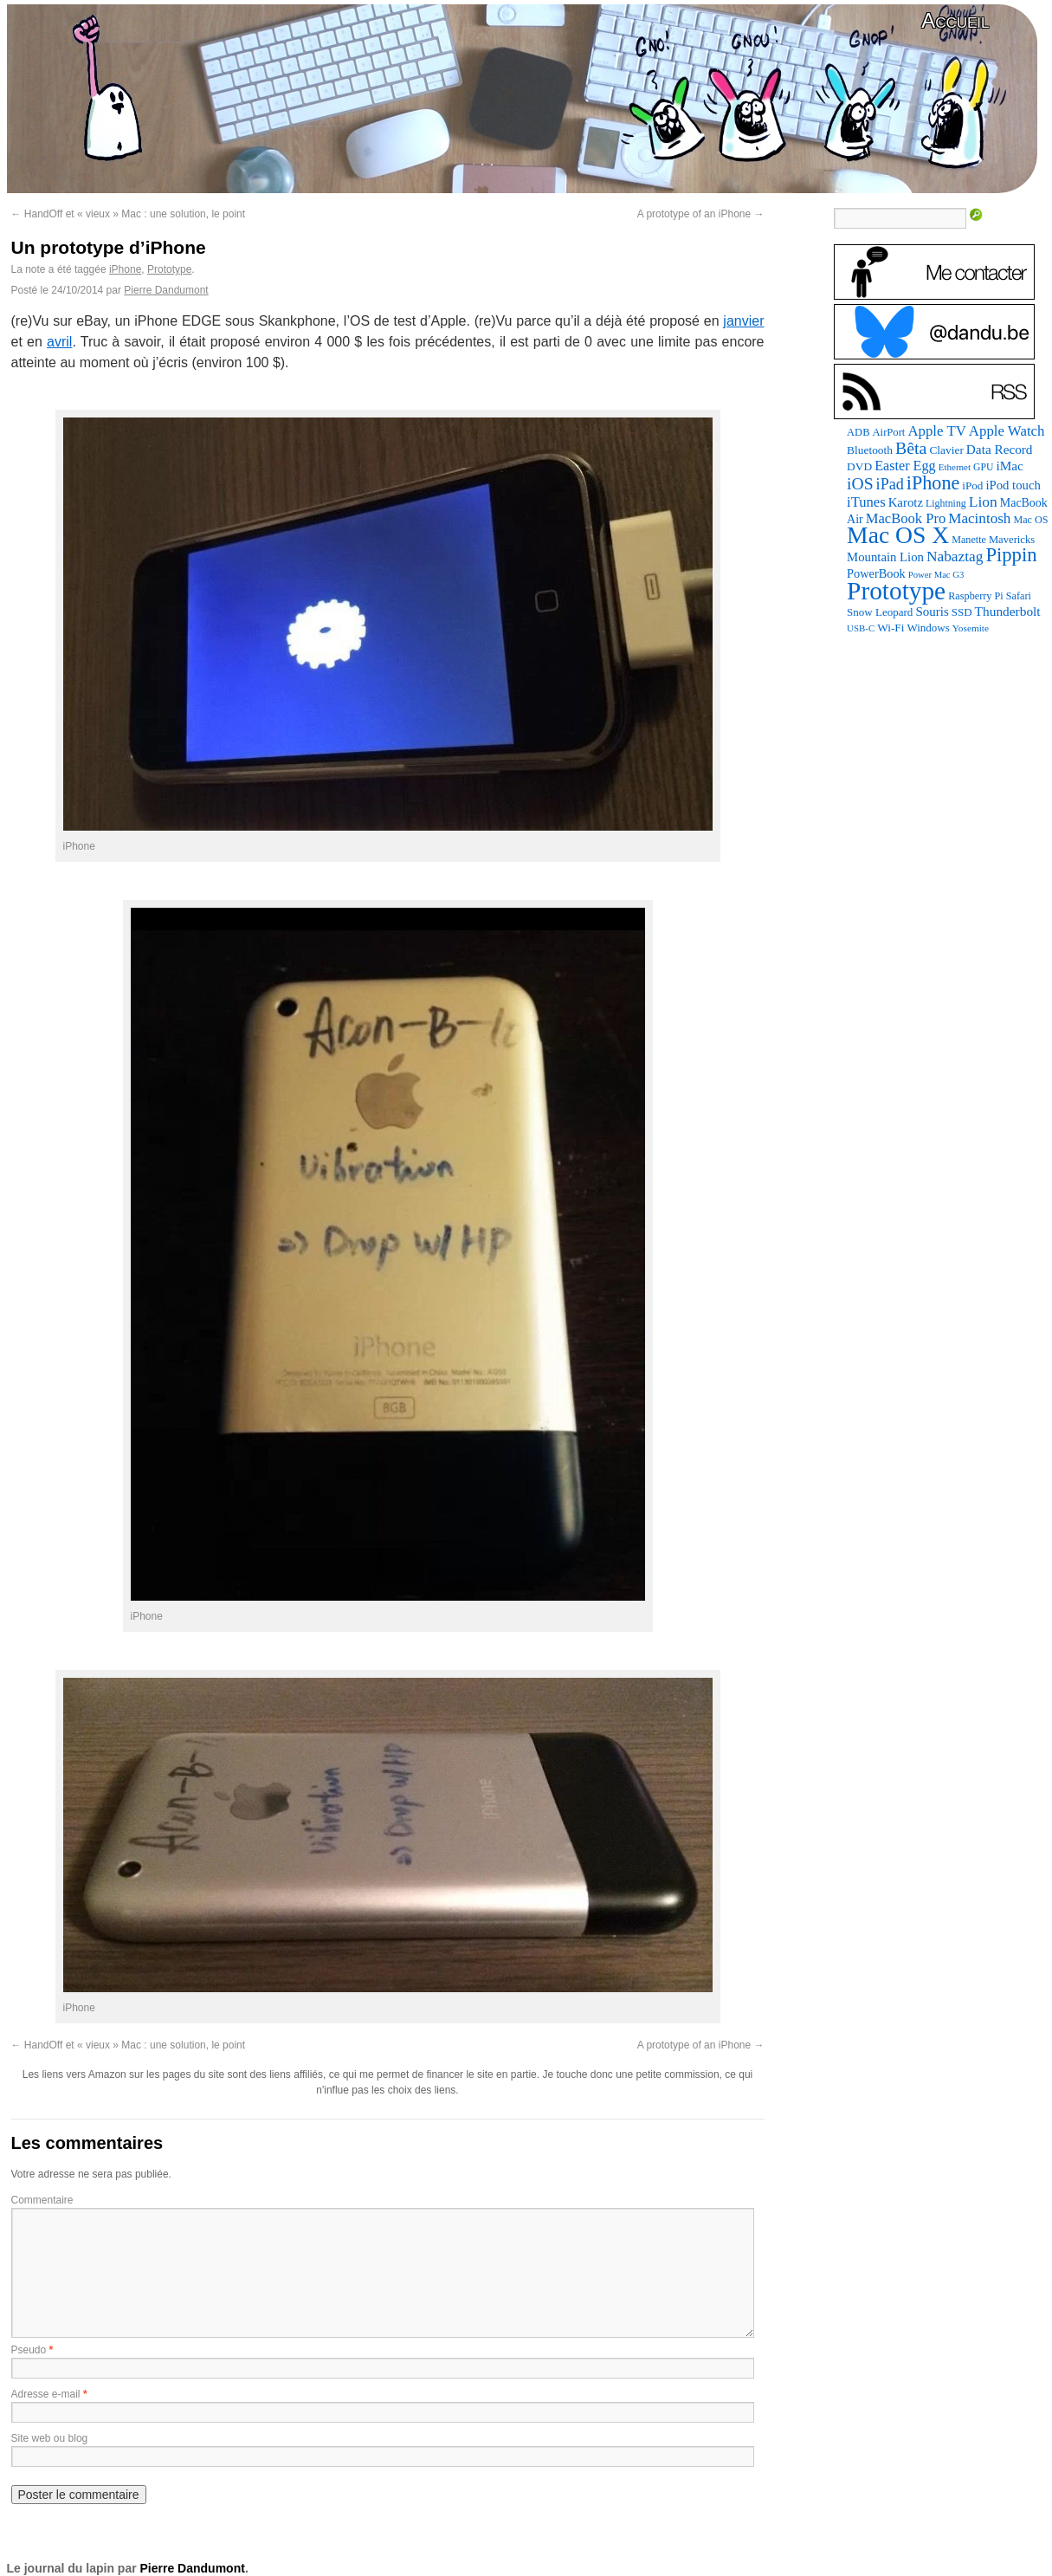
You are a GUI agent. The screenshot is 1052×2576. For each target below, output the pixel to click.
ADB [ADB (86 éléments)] (858, 432)
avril (59, 341)
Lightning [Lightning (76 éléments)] (946, 503)
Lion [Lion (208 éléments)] (983, 501)
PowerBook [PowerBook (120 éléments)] (876, 573)
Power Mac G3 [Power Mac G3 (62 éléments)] (936, 574)
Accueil (955, 20)
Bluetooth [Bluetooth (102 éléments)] (870, 449)
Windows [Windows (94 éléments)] (928, 627)
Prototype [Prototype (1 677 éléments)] (896, 591)
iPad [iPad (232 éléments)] (890, 484)
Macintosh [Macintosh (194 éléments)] (979, 518)
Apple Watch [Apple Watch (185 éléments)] (1007, 431)
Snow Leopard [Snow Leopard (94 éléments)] (880, 611)
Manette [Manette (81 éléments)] (969, 540)
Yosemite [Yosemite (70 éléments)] (970, 628)
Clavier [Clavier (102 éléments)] (946, 449)
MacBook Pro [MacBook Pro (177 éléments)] (906, 518)
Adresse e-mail (46, 2394)
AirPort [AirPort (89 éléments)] (889, 432)
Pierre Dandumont (166, 290)
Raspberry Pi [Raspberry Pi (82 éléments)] (976, 596)
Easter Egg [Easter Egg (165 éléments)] (905, 465)
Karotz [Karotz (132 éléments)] (905, 502)
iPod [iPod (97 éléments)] (972, 485)
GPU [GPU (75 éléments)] (983, 467)
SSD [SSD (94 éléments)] (962, 611)
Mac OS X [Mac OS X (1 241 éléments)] (898, 534)
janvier (743, 321)
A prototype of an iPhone (701, 214)
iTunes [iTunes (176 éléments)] (866, 502)
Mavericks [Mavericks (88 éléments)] (1012, 540)
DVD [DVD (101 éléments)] (859, 466)
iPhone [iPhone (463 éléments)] (933, 483)
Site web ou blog (49, 2438)
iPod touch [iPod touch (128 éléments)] (1012, 485)
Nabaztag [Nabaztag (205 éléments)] (955, 556)
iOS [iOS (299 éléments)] (860, 484)
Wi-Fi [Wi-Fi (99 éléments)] (890, 627)
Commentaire (42, 2200)
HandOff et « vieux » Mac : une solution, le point (128, 214)
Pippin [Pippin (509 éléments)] (1010, 555)
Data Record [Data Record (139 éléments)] (999, 449)
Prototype (169, 269)
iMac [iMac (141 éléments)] (1009, 465)
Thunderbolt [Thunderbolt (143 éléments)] (1008, 611)
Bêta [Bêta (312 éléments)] (910, 447)
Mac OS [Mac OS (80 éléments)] (1030, 520)
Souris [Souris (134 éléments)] (931, 611)
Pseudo (29, 2350)
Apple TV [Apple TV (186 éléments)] (936, 431)
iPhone (125, 269)
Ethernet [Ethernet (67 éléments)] (955, 467)
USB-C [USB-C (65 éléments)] (861, 628)
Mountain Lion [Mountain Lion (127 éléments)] (885, 557)
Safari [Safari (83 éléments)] (1018, 596)
